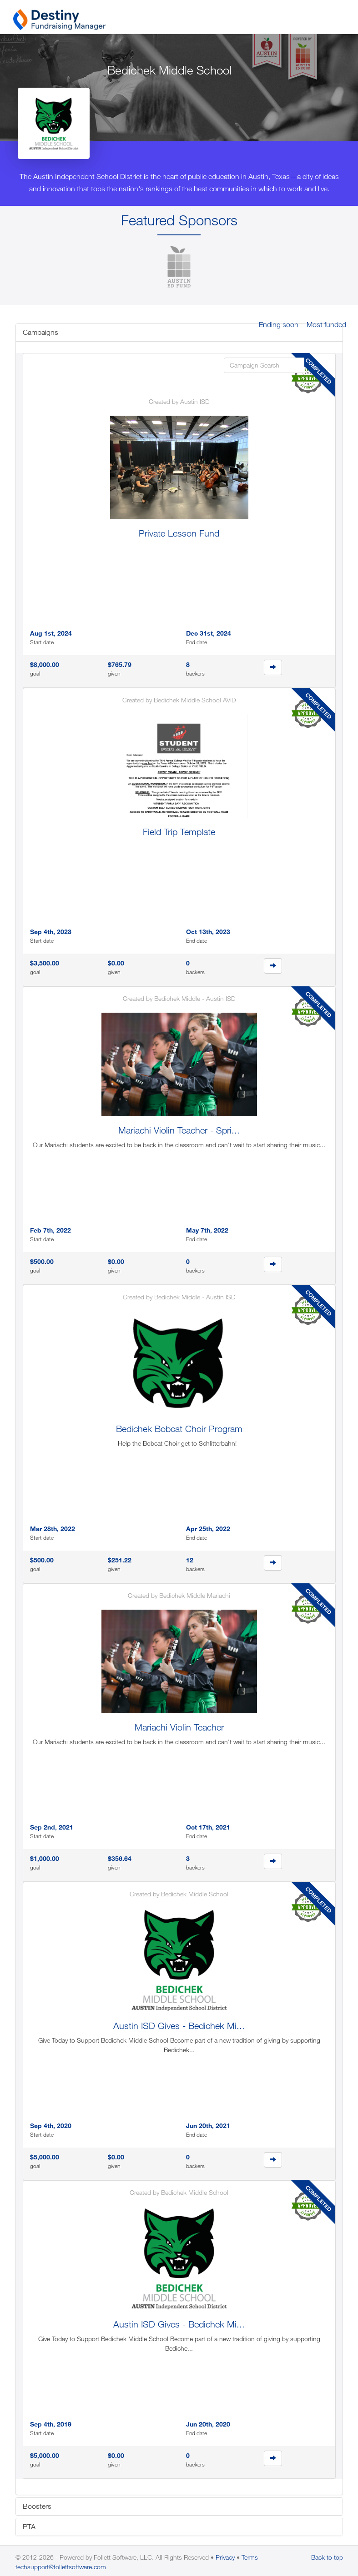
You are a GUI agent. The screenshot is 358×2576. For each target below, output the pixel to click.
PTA (29, 2526)
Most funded (326, 324)
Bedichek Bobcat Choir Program (179, 1428)
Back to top (327, 2557)
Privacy (225, 2557)
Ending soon (278, 324)
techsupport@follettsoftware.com (60, 2567)
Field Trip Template (179, 831)
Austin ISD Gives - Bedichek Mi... (179, 2025)
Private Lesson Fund (179, 533)
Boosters (37, 2506)
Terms (250, 2557)
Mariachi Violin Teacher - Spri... (179, 1130)
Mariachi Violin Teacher (179, 1727)
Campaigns (40, 332)
